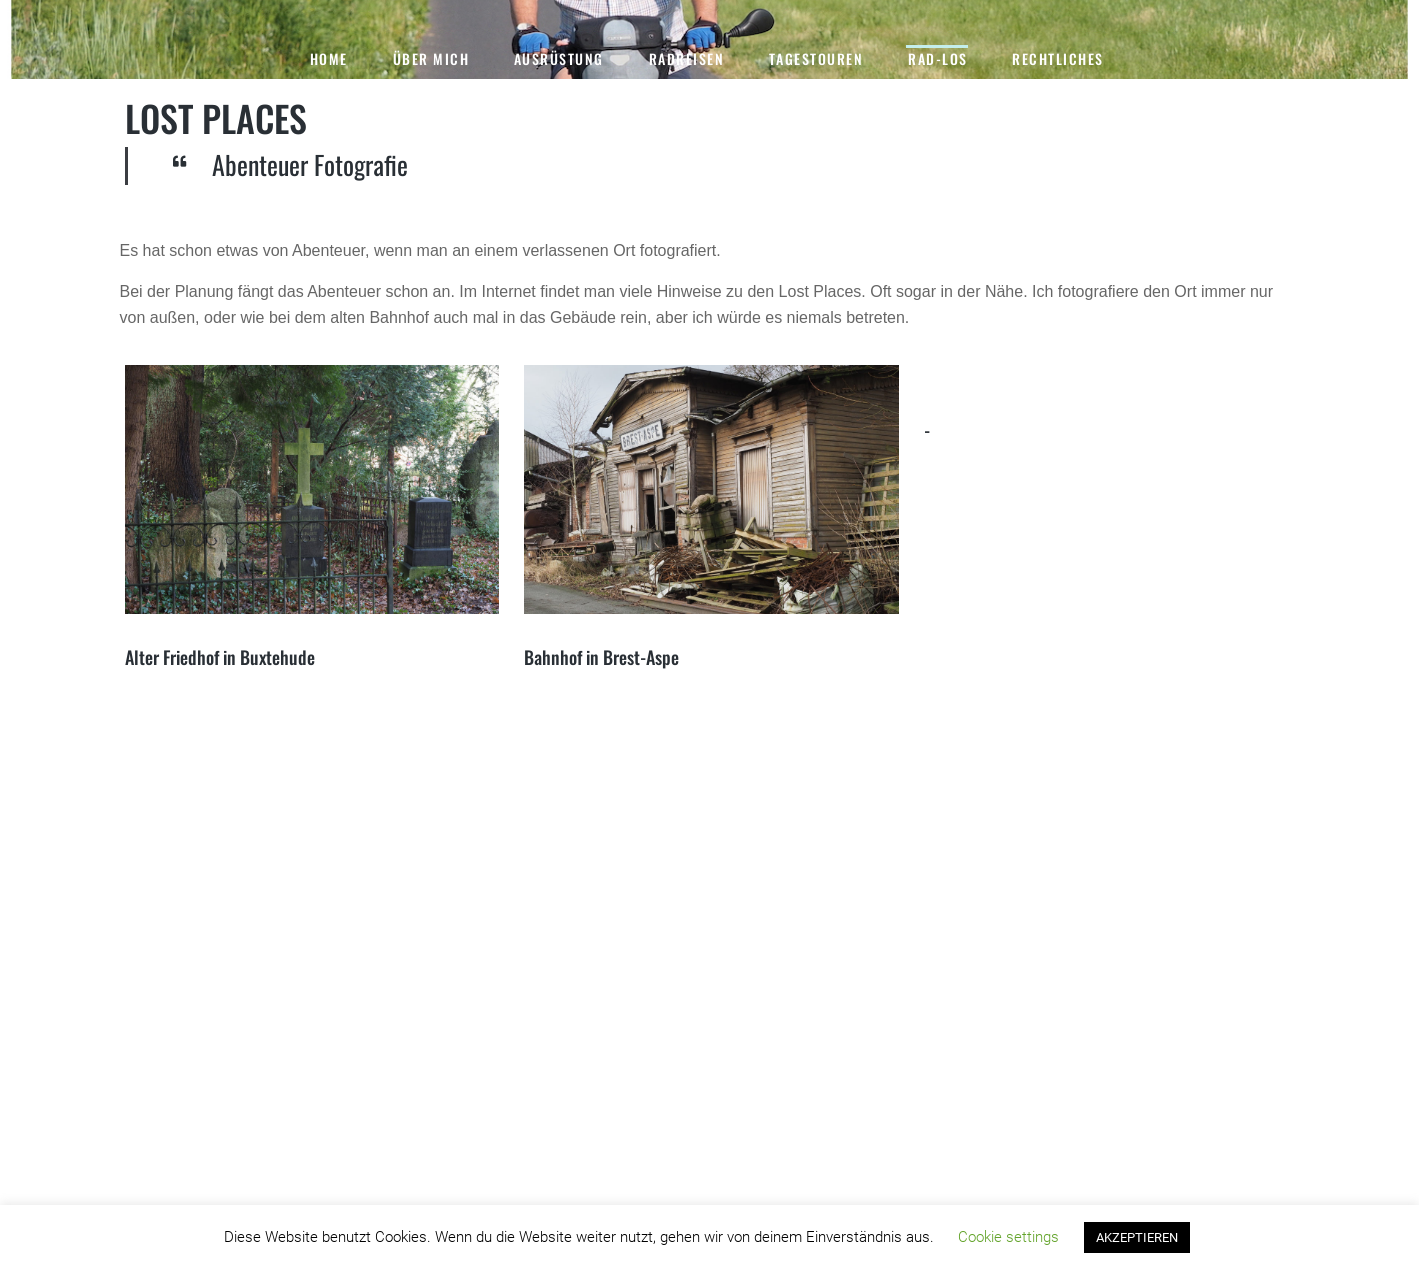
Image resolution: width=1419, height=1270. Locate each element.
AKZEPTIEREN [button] (1137, 1237)
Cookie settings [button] (1008, 1237)
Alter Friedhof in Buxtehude (220, 657)
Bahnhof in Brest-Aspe (601, 657)
